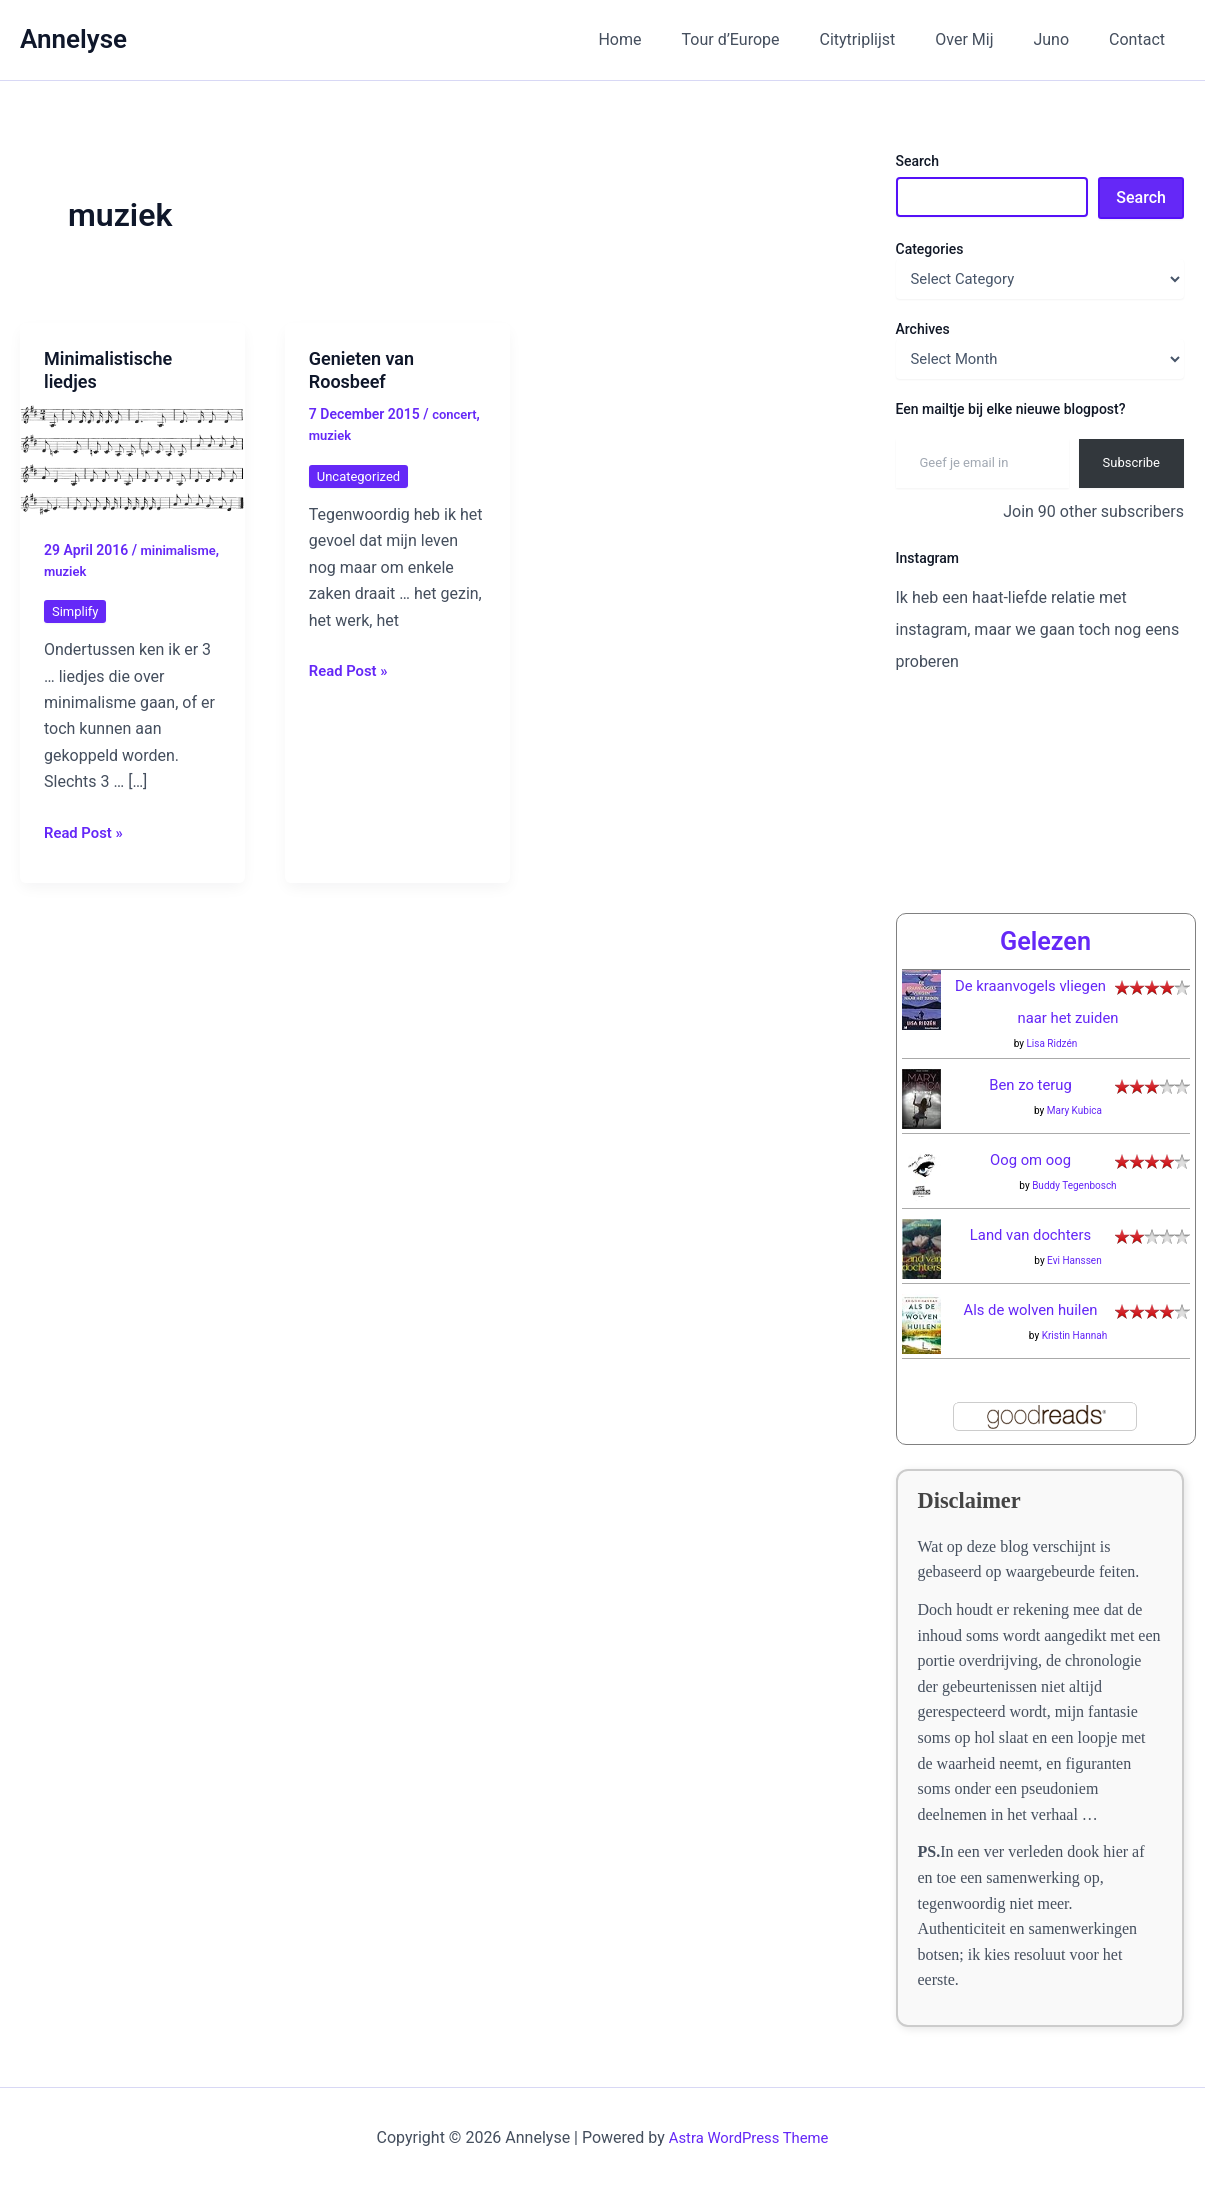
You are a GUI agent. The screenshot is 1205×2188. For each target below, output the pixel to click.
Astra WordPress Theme (748, 2137)
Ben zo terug (1030, 1084)
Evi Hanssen (1074, 1260)
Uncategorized (362, 475)
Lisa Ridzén (1051, 1043)
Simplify (77, 610)
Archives (923, 329)
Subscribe (1131, 462)
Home (663, 39)
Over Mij (984, 39)
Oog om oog (1030, 1159)
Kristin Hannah (1075, 1335)
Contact (1141, 39)
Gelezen (1045, 941)
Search (917, 161)
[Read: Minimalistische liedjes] (132, 458)
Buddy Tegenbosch (1074, 1185)
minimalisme (84, 570)
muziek (155, 570)
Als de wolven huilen (1030, 1309)
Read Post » (86, 832)
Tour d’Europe (767, 39)
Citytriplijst (886, 39)
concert (456, 414)
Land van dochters (1030, 1234)
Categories (930, 249)
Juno (1063, 39)
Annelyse (73, 39)
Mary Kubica (1074, 1110)
